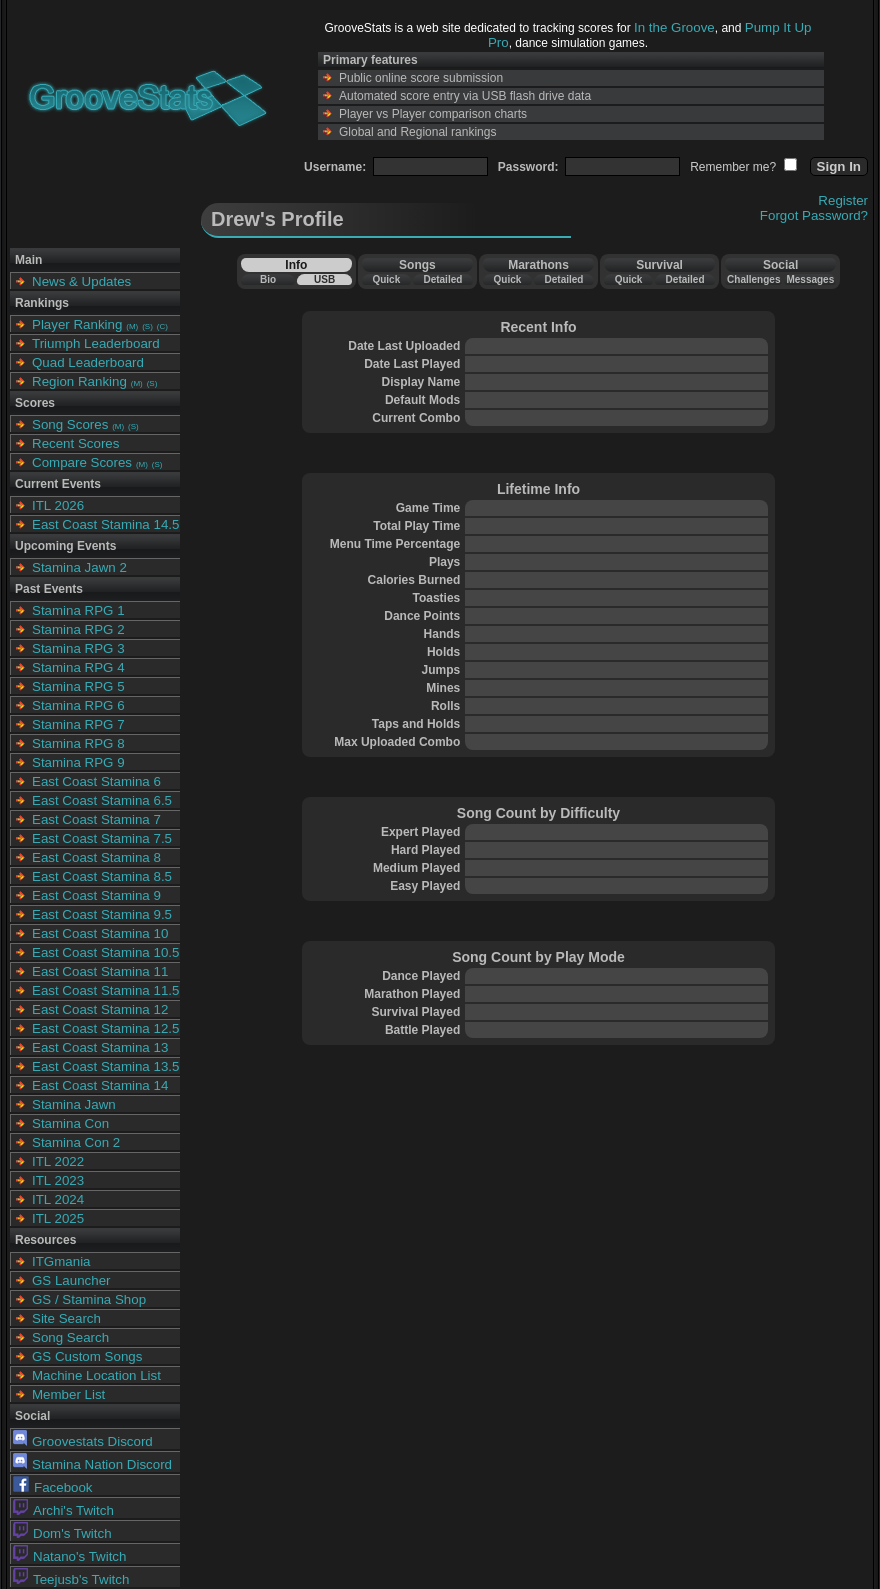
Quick (386, 279)
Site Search (66, 1318)
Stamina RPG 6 (78, 705)
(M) (132, 326)
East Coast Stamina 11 (100, 971)
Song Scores (70, 424)
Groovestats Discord (83, 1441)
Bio (268, 279)
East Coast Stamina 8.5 (102, 876)
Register (843, 200)
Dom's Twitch (62, 1533)
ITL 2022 (58, 1161)
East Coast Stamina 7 (96, 819)
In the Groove (674, 27)
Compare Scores (82, 462)
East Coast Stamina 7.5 (102, 838)
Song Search (70, 1337)
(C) (162, 326)
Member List (68, 1394)
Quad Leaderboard (88, 362)
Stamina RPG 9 (78, 762)
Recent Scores (75, 443)
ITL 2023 (58, 1180)
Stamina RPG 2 (78, 629)
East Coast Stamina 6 (96, 781)
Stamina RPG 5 (78, 686)
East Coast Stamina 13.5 (105, 1066)
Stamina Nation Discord (92, 1464)
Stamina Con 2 (76, 1142)
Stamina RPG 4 (78, 667)
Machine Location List (96, 1375)
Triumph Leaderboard (96, 343)
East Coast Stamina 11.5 (105, 990)
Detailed (442, 279)
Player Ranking (77, 324)
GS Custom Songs (87, 1356)
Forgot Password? (814, 215)
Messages (810, 279)
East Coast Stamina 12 (100, 1009)
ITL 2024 (58, 1199)
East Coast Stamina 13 (100, 1047)
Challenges (753, 279)
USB (324, 279)
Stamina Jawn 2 (79, 567)
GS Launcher (71, 1280)
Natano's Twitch (69, 1556)
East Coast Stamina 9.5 (102, 914)
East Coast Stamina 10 (100, 933)
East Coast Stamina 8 (96, 857)
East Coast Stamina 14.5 (105, 524)
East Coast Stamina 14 (100, 1085)
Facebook (53, 1487)
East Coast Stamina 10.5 (105, 952)
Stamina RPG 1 (78, 610)
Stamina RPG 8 (78, 743)
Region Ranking (79, 381)
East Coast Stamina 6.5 (102, 800)
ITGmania (61, 1261)
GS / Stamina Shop (89, 1299)
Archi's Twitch (63, 1510)
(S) (147, 326)
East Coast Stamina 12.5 (105, 1028)
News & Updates (81, 281)
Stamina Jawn (74, 1104)
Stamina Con (70, 1123)
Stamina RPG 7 (78, 724)
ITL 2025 (58, 1218)
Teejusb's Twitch (71, 1579)
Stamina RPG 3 (78, 648)
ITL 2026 (58, 505)
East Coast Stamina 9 (96, 895)
